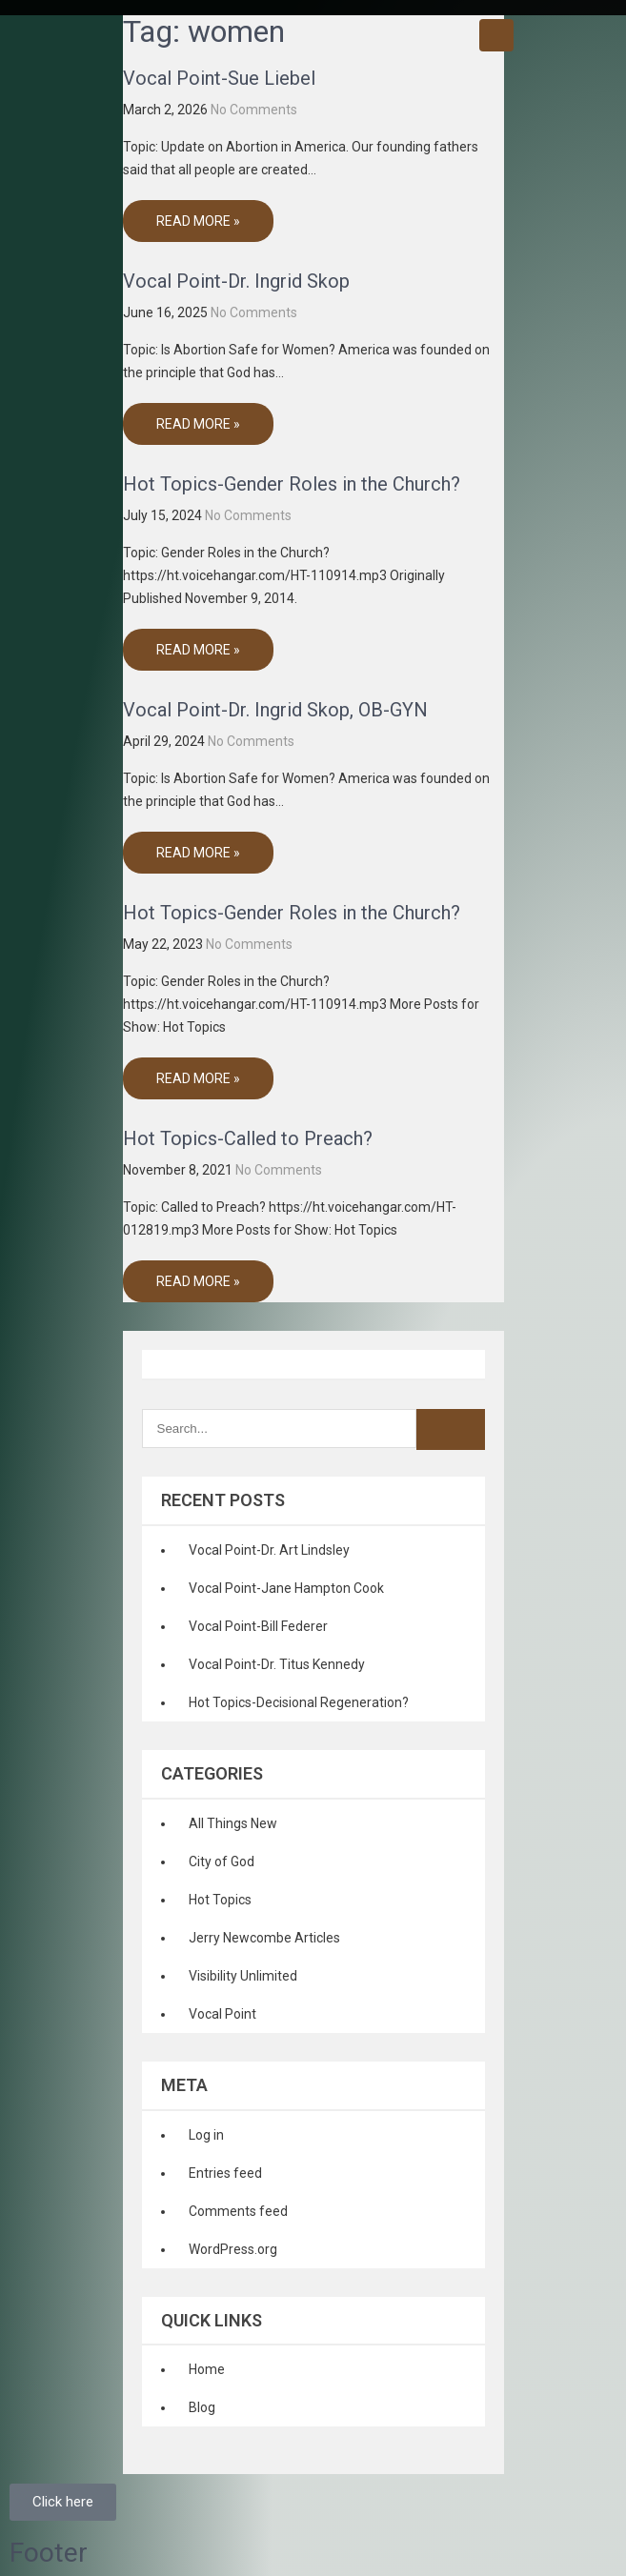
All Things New (233, 1823)
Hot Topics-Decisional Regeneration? (299, 1702)
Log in (206, 2135)
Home (207, 2369)
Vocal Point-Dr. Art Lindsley (269, 1550)
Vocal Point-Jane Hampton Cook (286, 1588)
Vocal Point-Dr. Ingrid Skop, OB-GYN (275, 709)
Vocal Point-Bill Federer (258, 1626)
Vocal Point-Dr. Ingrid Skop (236, 281)
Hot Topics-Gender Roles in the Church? (291, 484)
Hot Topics (220, 1899)
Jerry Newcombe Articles (264, 1937)
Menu (496, 35)
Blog (202, 2407)
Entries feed (225, 2173)
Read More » (198, 221)
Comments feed (238, 2211)
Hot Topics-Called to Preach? (248, 1138)
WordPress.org (233, 2249)
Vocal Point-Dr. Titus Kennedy (277, 1664)
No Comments (254, 109)
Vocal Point (222, 2014)
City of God (221, 1861)
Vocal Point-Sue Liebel (219, 78)
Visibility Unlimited (243, 1975)
